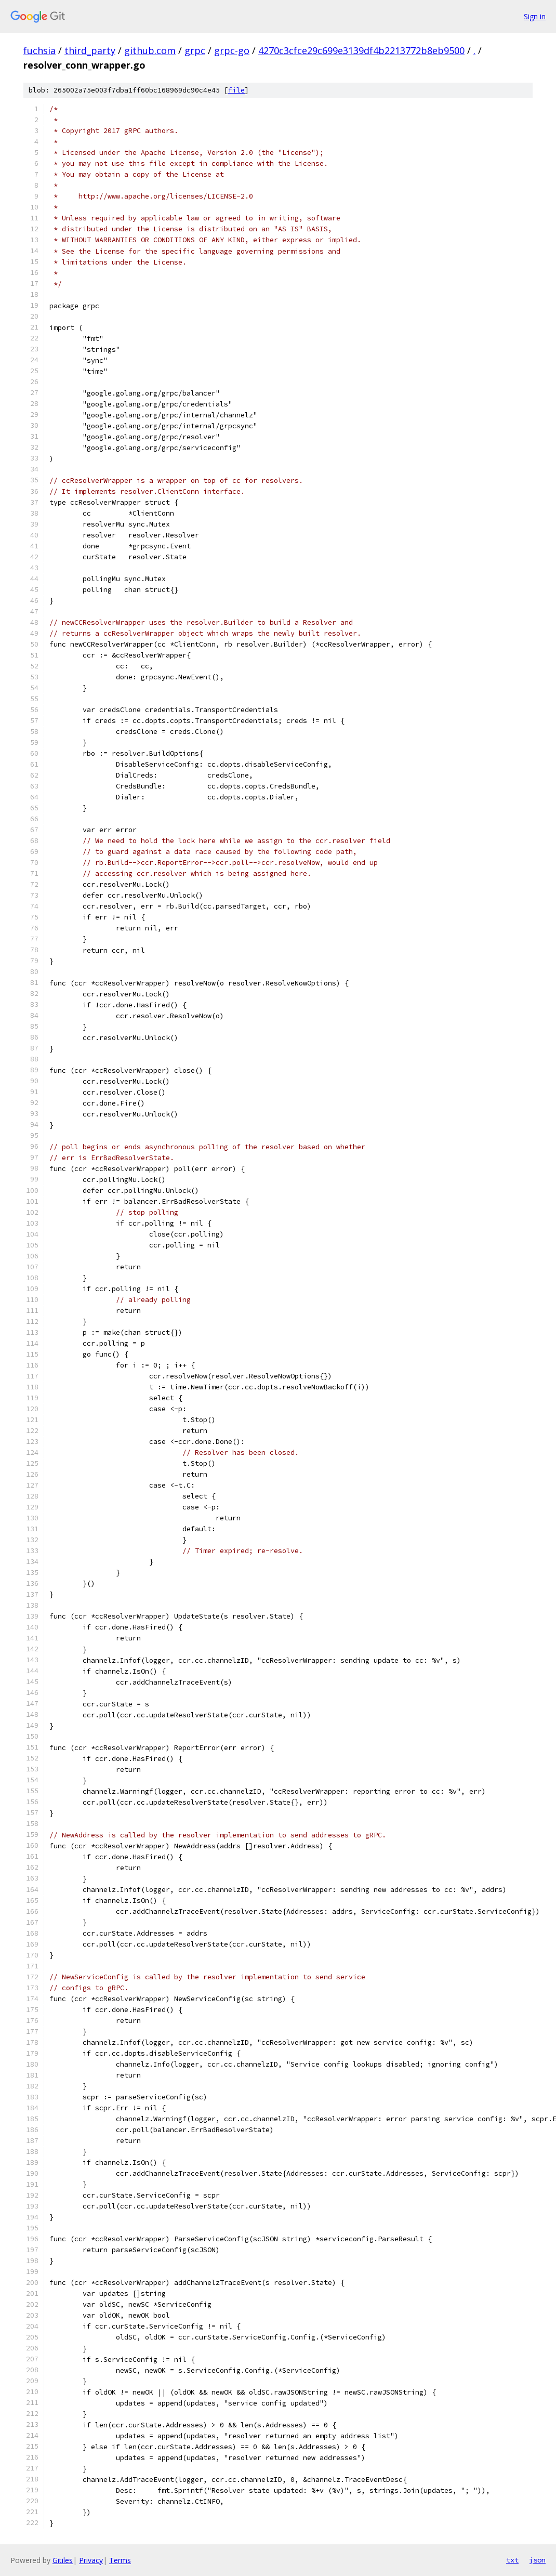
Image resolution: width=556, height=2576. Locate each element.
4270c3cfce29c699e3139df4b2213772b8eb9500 (361, 50)
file (236, 90)
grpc (194, 50)
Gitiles (62, 2560)
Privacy (91, 2560)
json (537, 2560)
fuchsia (39, 50)
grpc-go (231, 50)
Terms (120, 2560)
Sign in (535, 16)
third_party (89, 50)
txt (512, 2560)
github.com (150, 50)
